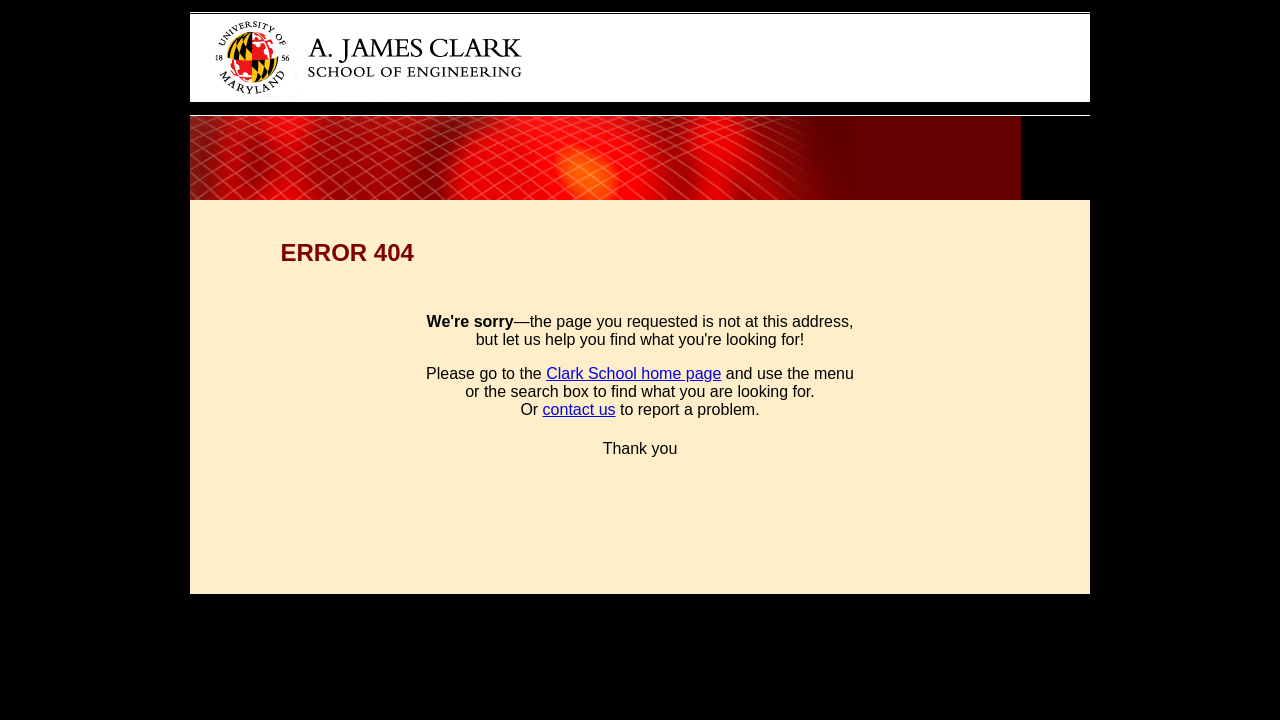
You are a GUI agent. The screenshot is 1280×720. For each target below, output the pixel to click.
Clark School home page (633, 373)
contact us (579, 409)
